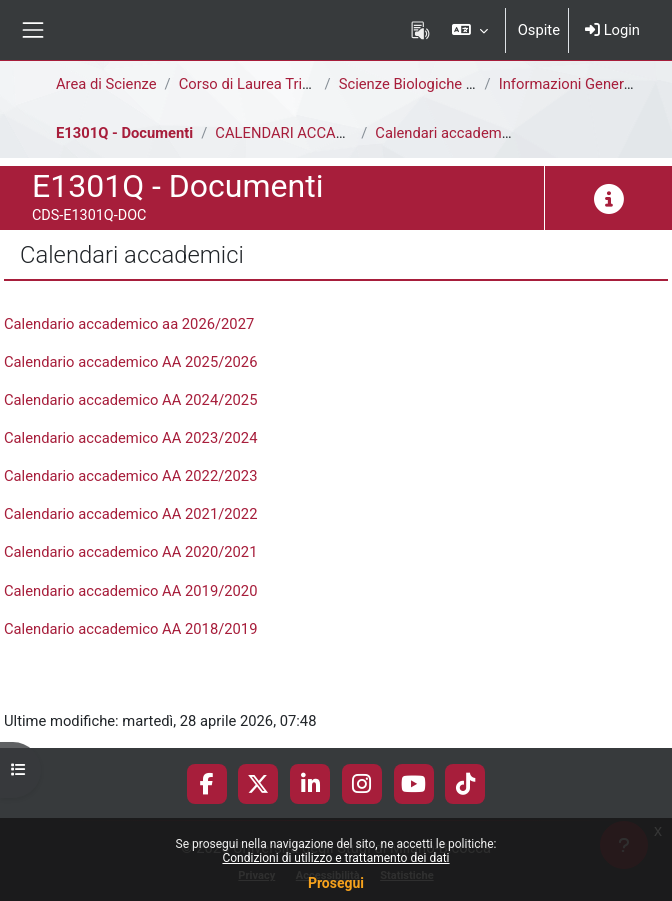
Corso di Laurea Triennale (262, 84)
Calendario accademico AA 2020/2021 (130, 552)
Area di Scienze (106, 84)
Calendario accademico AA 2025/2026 (130, 362)
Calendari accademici (445, 133)
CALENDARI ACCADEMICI (299, 133)
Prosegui (336, 883)
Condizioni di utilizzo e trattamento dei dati (335, 858)
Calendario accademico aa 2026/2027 (129, 324)
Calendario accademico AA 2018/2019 (130, 629)
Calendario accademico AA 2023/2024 (130, 438)
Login (612, 30)
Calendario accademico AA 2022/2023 (130, 476)
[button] (469, 30)
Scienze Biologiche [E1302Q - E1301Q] (464, 84)
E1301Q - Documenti (124, 133)
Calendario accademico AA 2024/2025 (130, 400)
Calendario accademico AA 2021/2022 (130, 514)
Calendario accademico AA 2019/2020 (130, 591)
